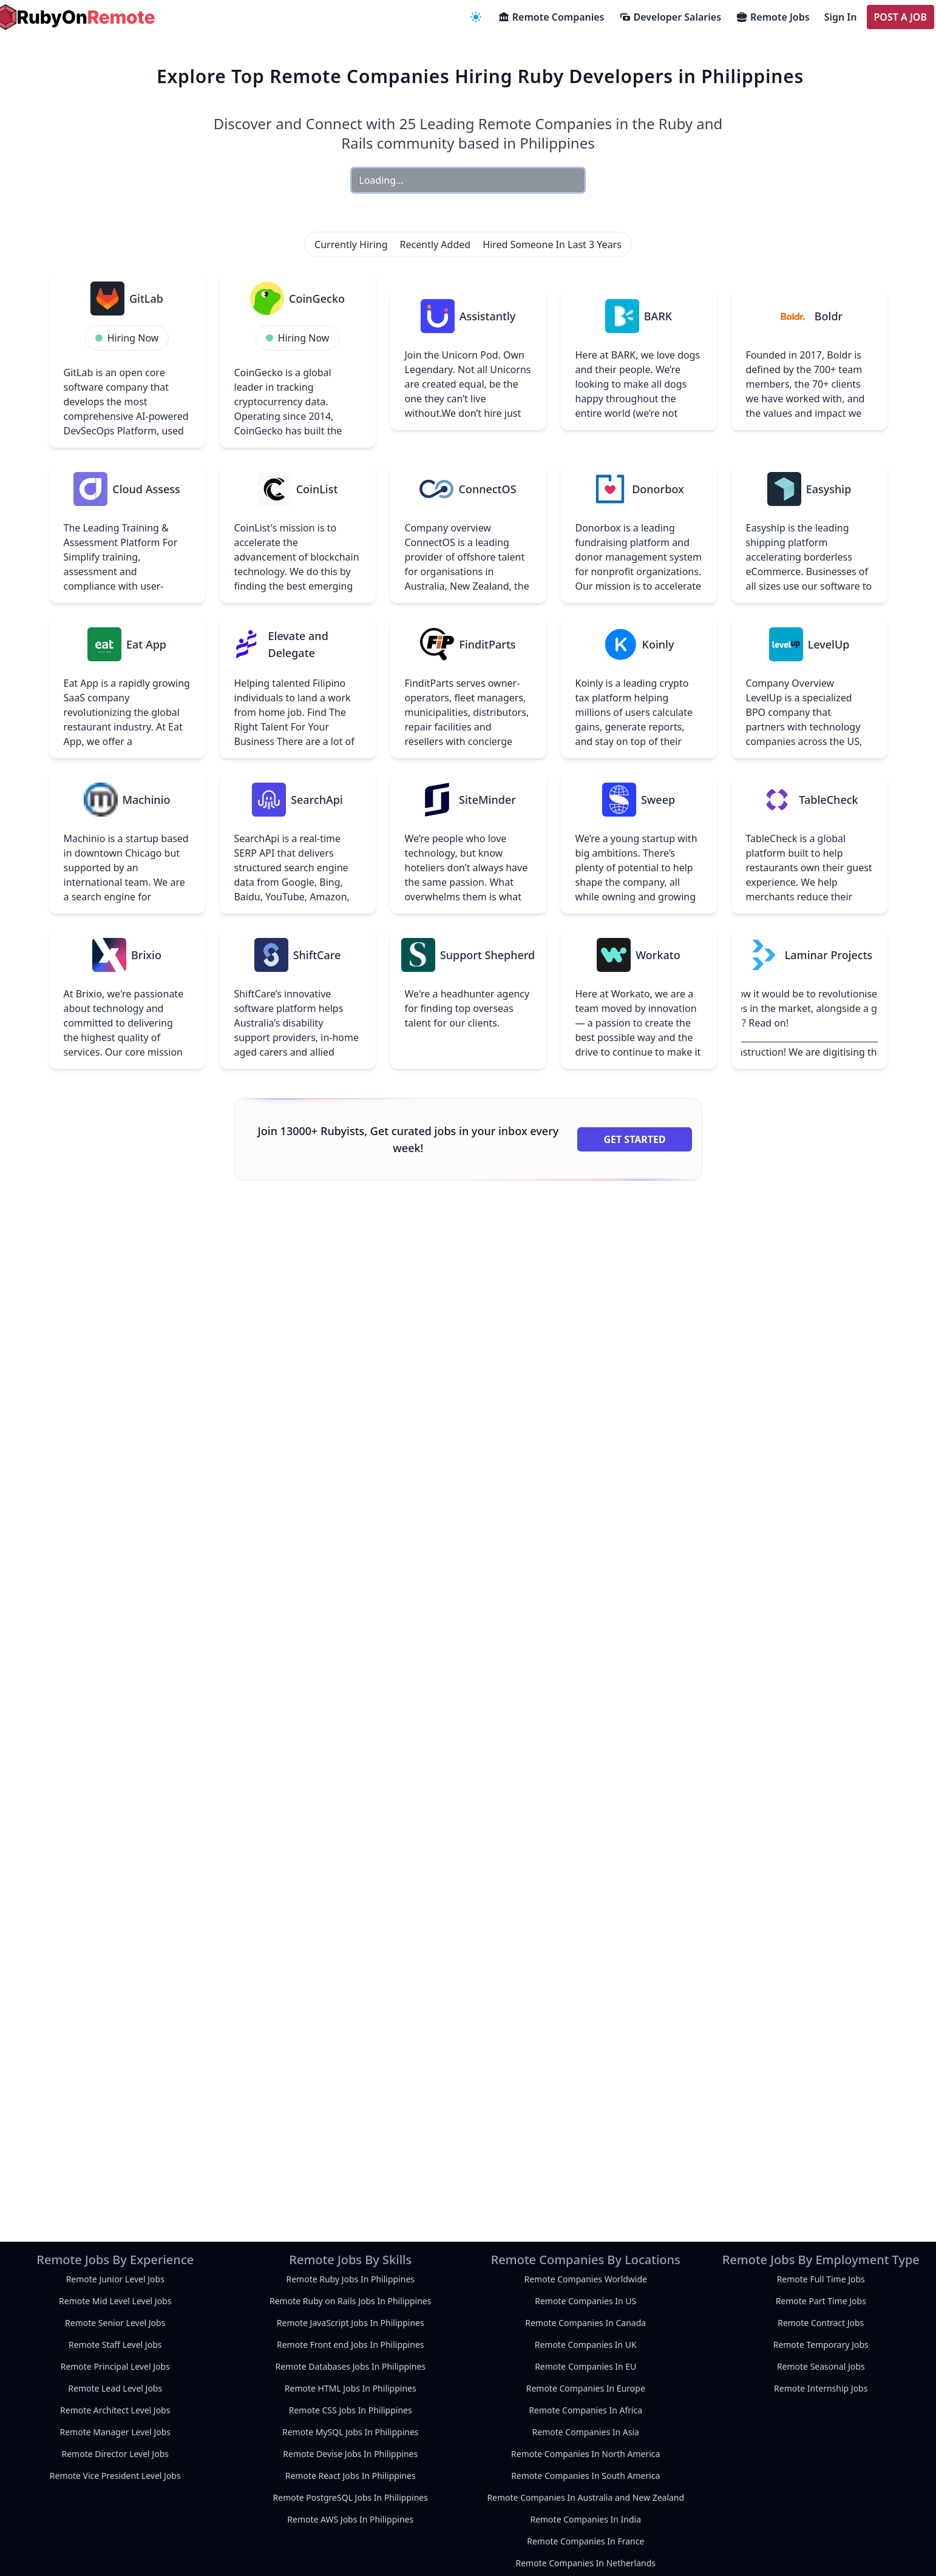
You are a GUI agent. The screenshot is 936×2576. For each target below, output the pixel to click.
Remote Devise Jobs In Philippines (350, 2454)
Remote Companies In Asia (585, 2432)
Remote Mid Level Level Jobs (115, 2301)
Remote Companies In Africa (585, 2410)
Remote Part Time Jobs (821, 2301)
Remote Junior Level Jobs (115, 2279)
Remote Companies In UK (586, 2344)
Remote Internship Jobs (820, 2388)
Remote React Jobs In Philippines (350, 2475)
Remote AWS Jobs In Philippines (350, 2519)
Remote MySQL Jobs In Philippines (350, 2432)
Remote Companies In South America (585, 2475)
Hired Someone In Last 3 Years (552, 244)
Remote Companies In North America (585, 2454)
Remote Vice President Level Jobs (115, 2475)
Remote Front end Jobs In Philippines (350, 2344)
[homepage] (75, 17)
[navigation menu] (476, 17)
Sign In (840, 17)
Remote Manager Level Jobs (115, 2432)
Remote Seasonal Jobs (821, 2366)
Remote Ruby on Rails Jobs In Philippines (350, 2301)
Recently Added (435, 244)
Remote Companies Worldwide (585, 2279)
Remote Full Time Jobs (821, 2279)
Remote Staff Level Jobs (115, 2344)
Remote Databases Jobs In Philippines (351, 2366)
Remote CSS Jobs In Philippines (350, 2410)
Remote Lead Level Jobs (115, 2388)
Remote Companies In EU (585, 2366)
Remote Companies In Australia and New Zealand (585, 2497)
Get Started (635, 1139)
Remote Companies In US (585, 2301)
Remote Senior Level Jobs (115, 2322)
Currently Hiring (350, 244)
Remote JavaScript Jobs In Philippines (350, 2322)
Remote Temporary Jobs (821, 2344)
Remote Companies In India (585, 2519)
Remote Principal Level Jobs (115, 2366)
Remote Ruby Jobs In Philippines (350, 2279)
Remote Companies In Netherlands (585, 2563)
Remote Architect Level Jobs (115, 2410)
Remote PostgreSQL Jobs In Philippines (350, 2497)
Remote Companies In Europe (585, 2388)
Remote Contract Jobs (821, 2322)
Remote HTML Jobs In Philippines (350, 2388)
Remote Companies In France (585, 2541)
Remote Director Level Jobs (115, 2454)
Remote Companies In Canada (585, 2322)
